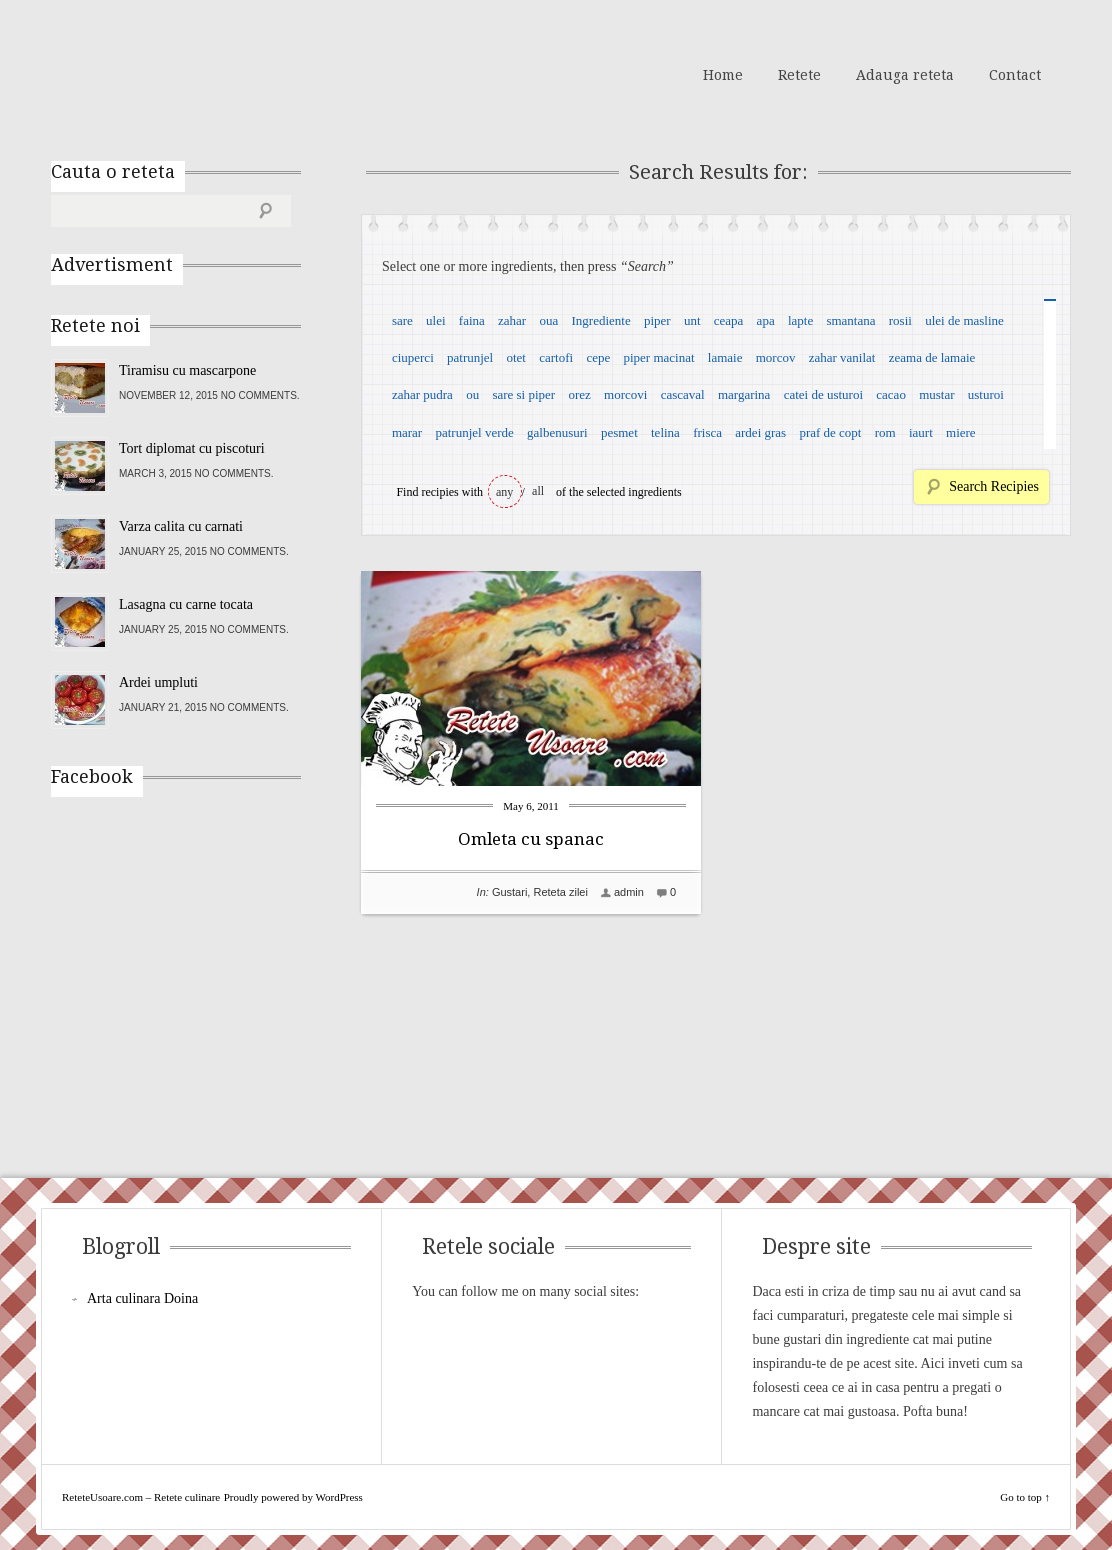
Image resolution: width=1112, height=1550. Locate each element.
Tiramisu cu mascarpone (187, 370)
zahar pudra (422, 394)
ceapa (729, 320)
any (504, 492)
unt (692, 320)
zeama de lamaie (932, 357)
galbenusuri (557, 432)
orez (579, 394)
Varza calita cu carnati (181, 526)
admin (629, 892)
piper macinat (658, 357)
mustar (936, 394)
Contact (1015, 75)
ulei (436, 320)
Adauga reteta (905, 75)
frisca (707, 432)
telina (665, 432)
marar (407, 432)
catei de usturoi (823, 394)
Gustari (509, 892)
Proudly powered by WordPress (293, 1497)
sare (402, 320)
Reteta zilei (560, 892)
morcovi (625, 394)
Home (723, 75)
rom (885, 432)
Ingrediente (600, 320)
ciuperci (413, 357)
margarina (744, 394)
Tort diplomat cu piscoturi (192, 448)
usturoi (986, 394)
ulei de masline (964, 320)
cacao (891, 394)
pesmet (619, 432)
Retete (799, 75)
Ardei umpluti (158, 682)
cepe (598, 357)
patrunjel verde (474, 432)
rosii (900, 320)
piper (657, 320)
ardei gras (760, 432)
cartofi (556, 357)
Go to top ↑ (1025, 1497)
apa (766, 320)
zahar (512, 320)
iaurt (921, 432)
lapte (800, 320)
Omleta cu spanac (531, 839)
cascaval (683, 394)
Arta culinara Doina (142, 1298)
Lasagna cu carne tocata (186, 604)
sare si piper (523, 394)
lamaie (725, 357)
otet (516, 357)
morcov (776, 357)
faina (472, 320)
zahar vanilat (842, 357)
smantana (850, 320)
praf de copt (830, 432)
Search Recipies (994, 486)
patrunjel (470, 357)
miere (961, 432)
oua (548, 320)
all (538, 491)
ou (472, 394)
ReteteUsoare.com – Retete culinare (195, 73)
